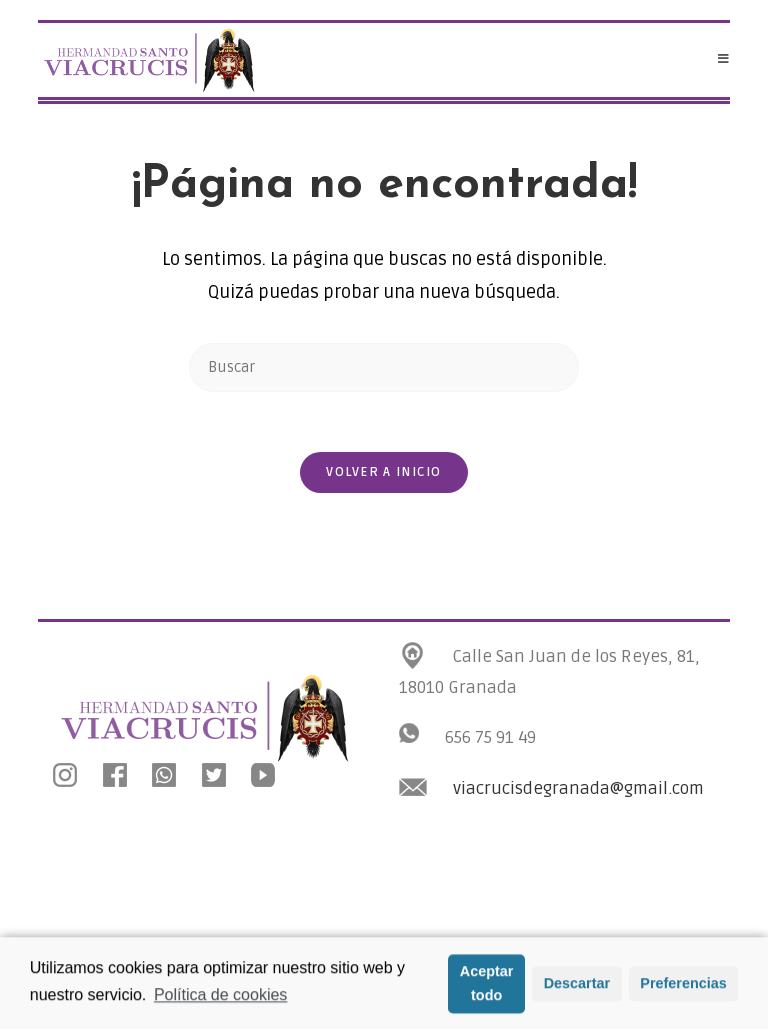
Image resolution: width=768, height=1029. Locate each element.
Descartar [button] (577, 986)
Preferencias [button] (683, 986)
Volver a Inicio (384, 472)
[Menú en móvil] (724, 60)
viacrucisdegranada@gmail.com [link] (578, 788)
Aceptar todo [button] (487, 986)
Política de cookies (220, 997)
